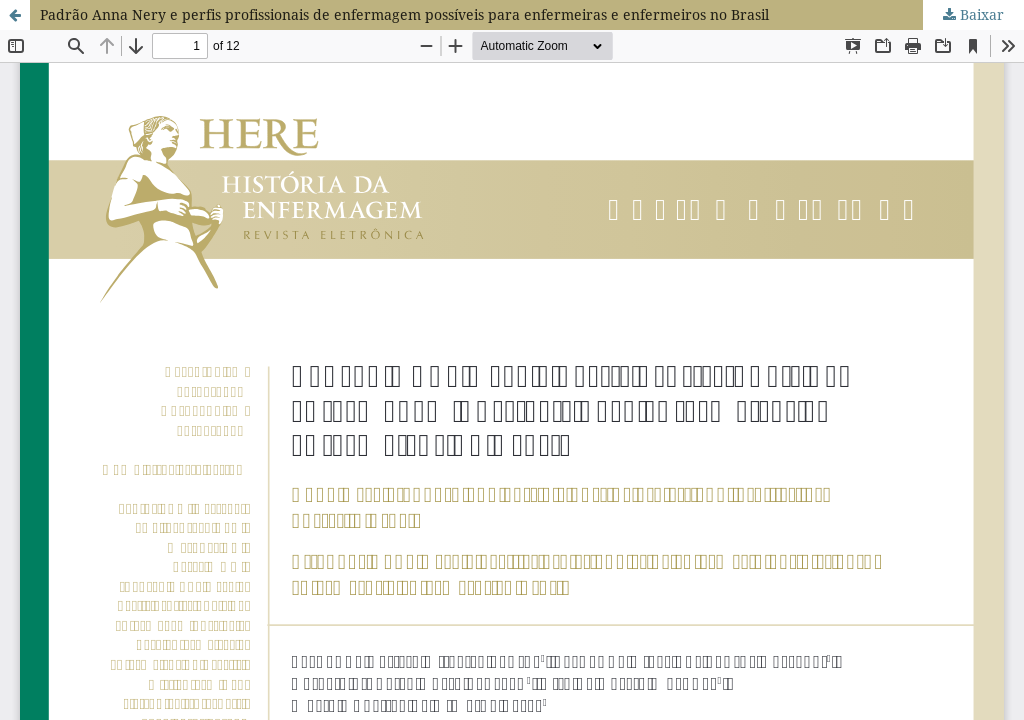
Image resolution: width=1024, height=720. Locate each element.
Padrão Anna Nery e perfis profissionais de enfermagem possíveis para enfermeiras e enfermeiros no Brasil (404, 14)
